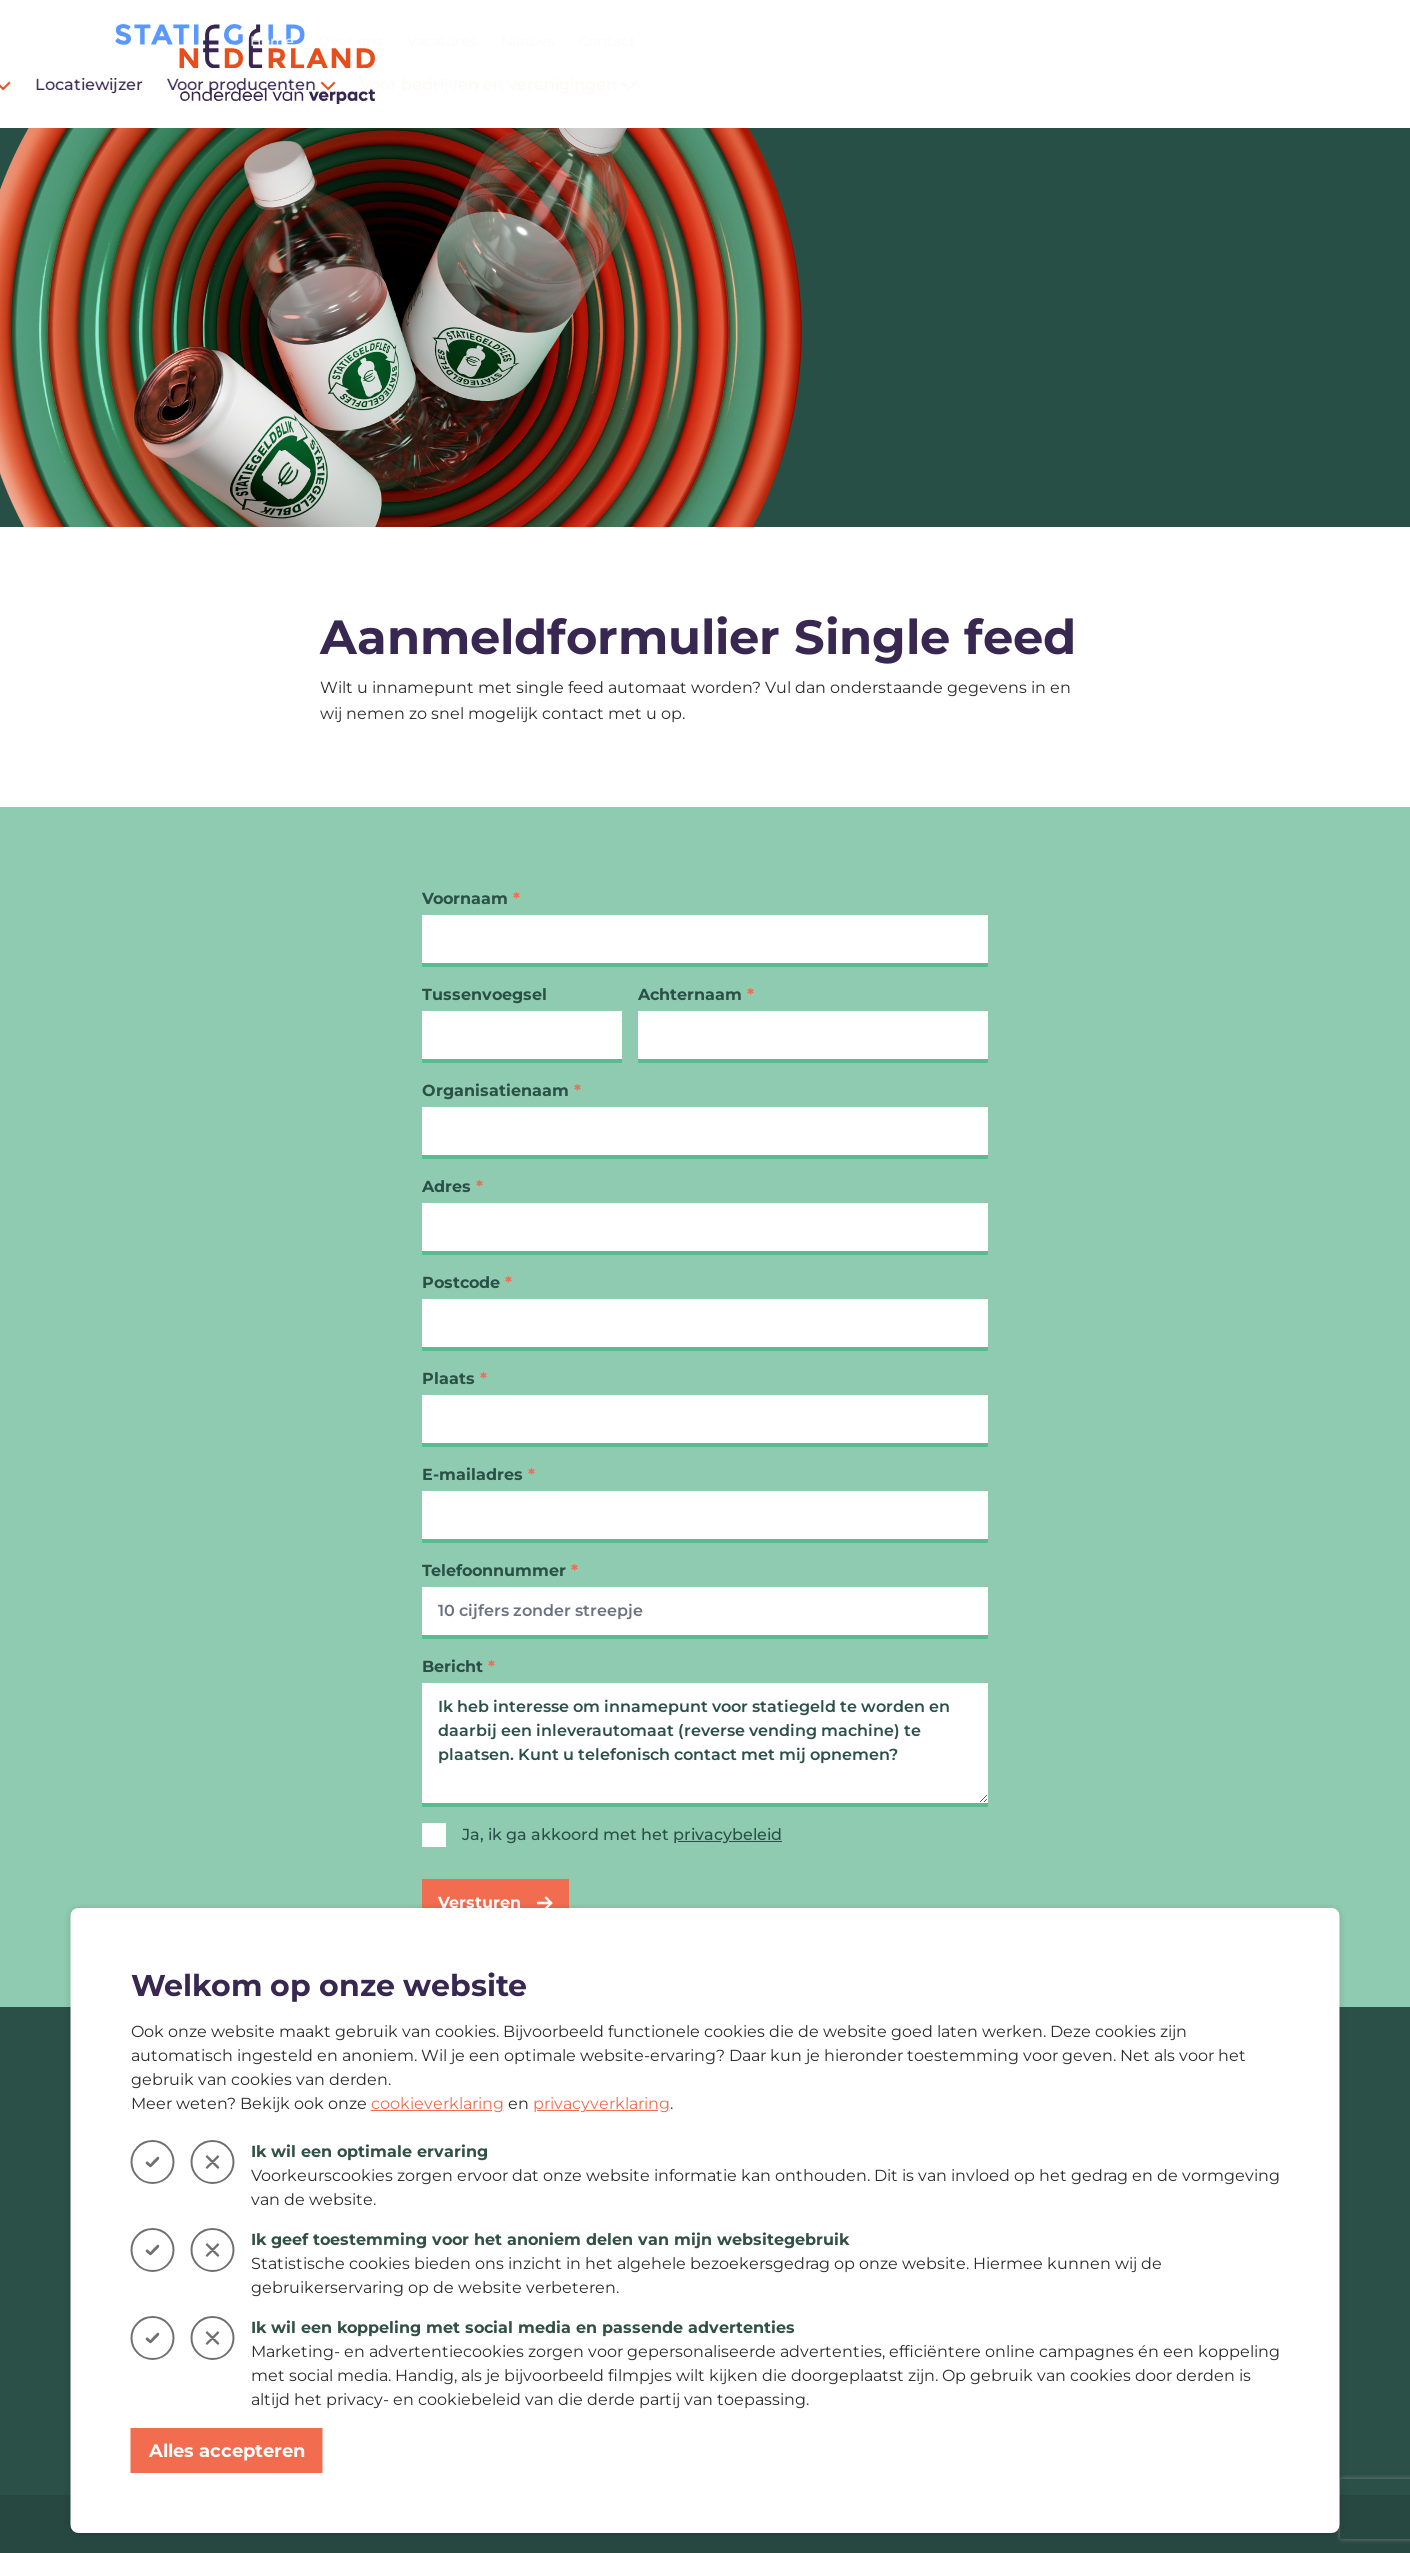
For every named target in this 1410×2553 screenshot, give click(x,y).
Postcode (467, 1282)
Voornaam (471, 898)
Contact (1266, 41)
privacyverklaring (601, 2103)
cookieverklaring (437, 2103)
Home (932, 41)
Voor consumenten (583, 84)
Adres (452, 1186)
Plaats (454, 1378)
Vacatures (1102, 41)
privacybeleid (727, 1834)
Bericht (458, 1666)
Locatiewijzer (749, 84)
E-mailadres (478, 1474)
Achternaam (696, 994)
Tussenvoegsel (484, 994)
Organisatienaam (501, 1090)
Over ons (1010, 41)
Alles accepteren (227, 2451)
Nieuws (1187, 41)
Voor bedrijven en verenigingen (1158, 84)
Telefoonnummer (500, 1570)
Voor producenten (911, 84)
